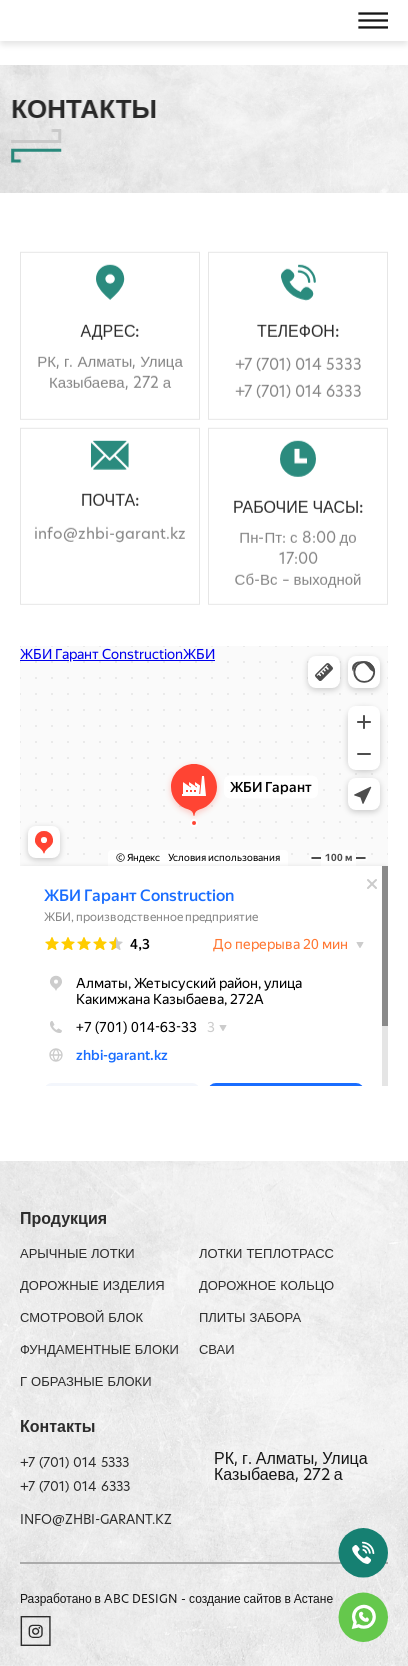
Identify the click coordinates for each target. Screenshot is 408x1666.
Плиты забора (250, 1318)
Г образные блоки (86, 1382)
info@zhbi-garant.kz (110, 554)
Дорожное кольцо (266, 1286)
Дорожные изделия (92, 1286)
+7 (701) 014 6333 (298, 412)
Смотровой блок (81, 1318)
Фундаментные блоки (99, 1350)
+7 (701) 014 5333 (298, 385)
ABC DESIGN (142, 1600)
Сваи (217, 1350)
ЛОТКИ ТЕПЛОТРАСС (266, 1254)
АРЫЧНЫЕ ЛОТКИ (77, 1254)
